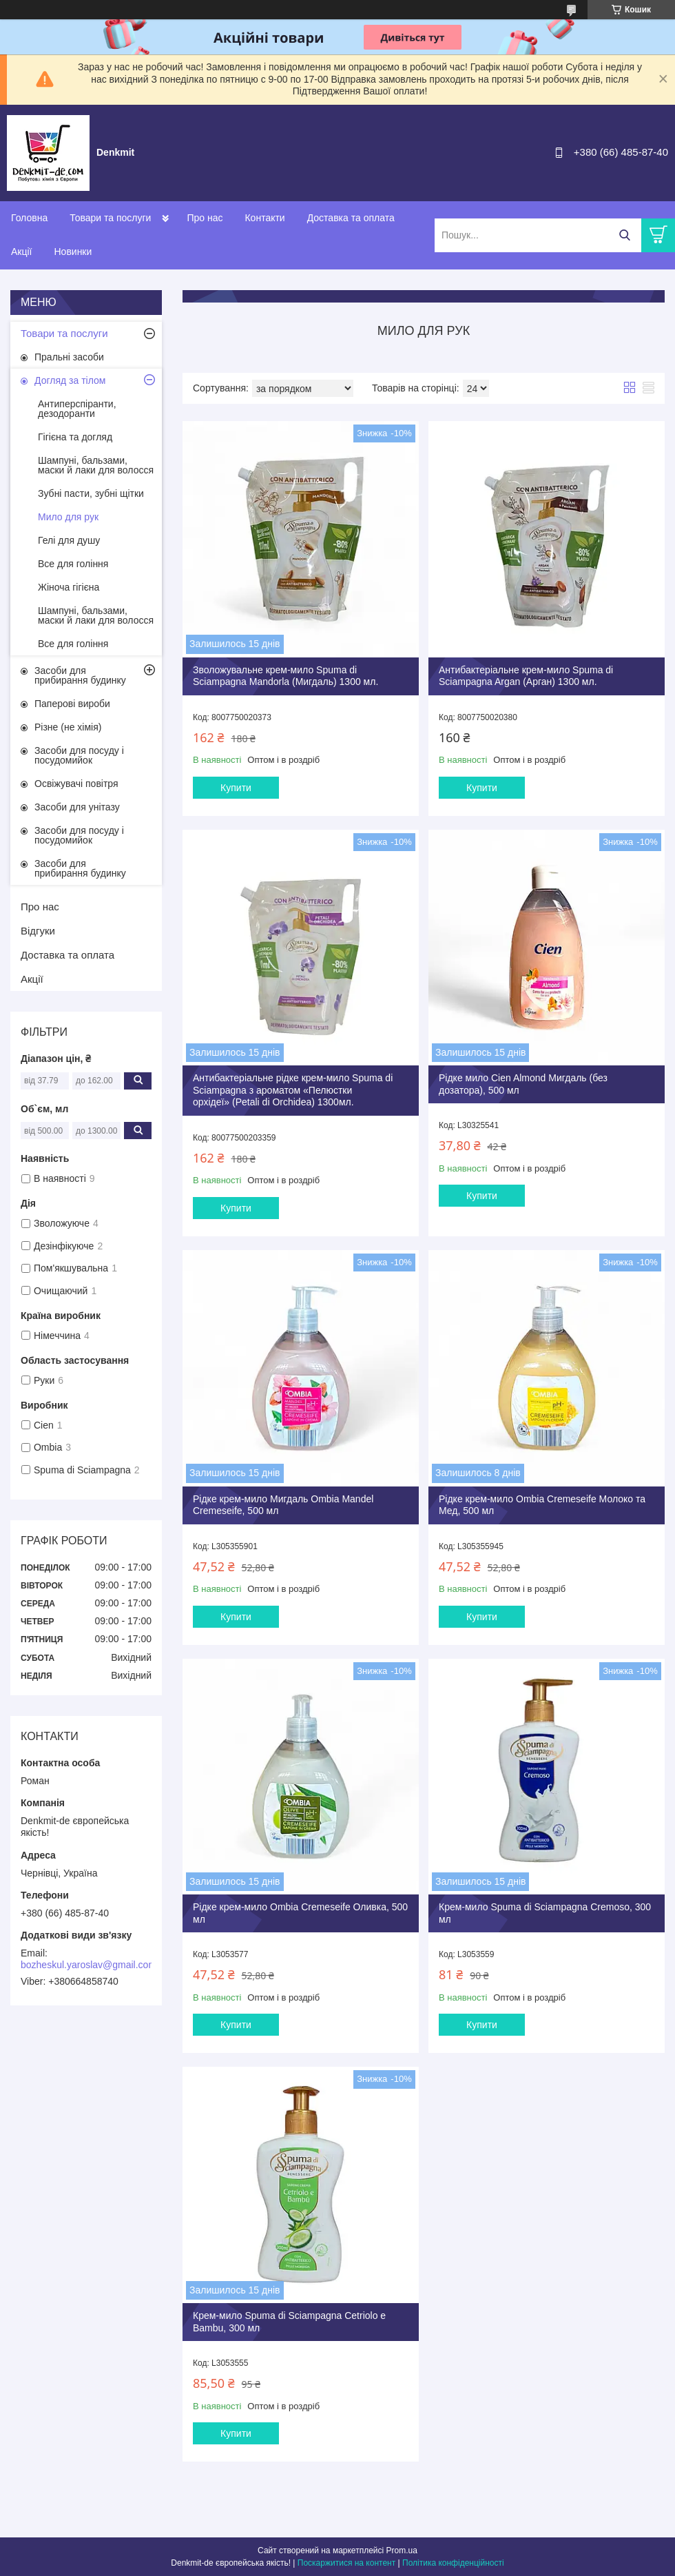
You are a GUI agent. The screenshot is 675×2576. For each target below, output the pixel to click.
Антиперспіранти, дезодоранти (77, 408)
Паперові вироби (72, 703)
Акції (21, 251)
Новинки (73, 251)
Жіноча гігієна (68, 587)
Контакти (264, 217)
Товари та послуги (110, 217)
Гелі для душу (69, 540)
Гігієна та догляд (75, 436)
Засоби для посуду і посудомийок (79, 755)
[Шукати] (624, 235)
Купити (235, 787)
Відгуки (38, 931)
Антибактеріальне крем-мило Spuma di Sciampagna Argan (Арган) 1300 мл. (526, 676)
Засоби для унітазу (77, 806)
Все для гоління (73, 563)
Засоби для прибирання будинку (80, 675)
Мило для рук (68, 516)
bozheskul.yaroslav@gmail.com (88, 1964)
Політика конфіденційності (453, 2563)
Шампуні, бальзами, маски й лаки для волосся (96, 465)
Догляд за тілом (69, 380)
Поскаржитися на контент (346, 2563)
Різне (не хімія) (67, 727)
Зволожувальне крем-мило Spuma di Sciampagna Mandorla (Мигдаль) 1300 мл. (285, 676)
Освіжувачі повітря (76, 783)
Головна (29, 217)
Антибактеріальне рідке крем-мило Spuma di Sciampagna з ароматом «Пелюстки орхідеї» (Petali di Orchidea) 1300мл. (293, 1089)
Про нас (204, 217)
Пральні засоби (69, 356)
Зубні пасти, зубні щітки (91, 493)
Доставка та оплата (351, 217)
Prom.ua (401, 2550)
